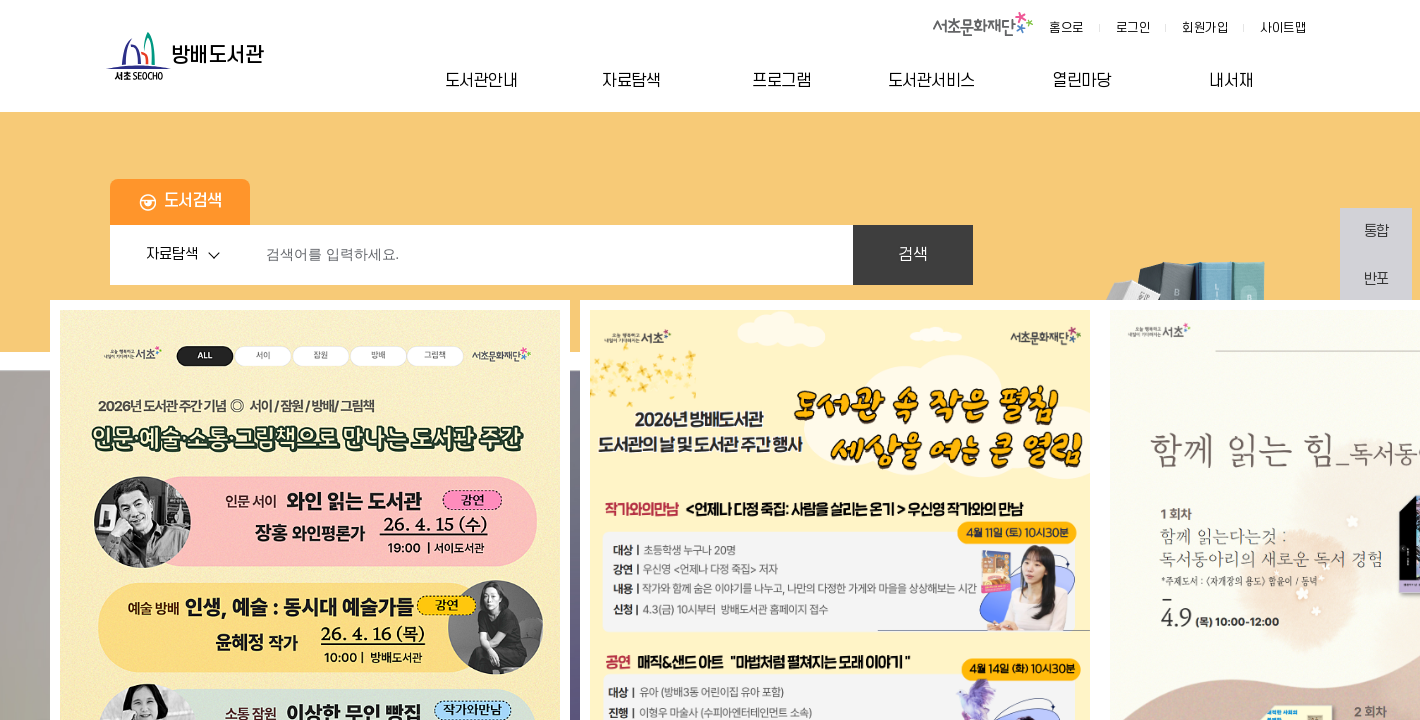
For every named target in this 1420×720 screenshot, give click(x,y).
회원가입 (1205, 28)
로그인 (1133, 28)
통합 (1376, 231)
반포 (1376, 279)
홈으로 (1066, 28)
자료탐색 (188, 255)
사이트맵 (1283, 28)
